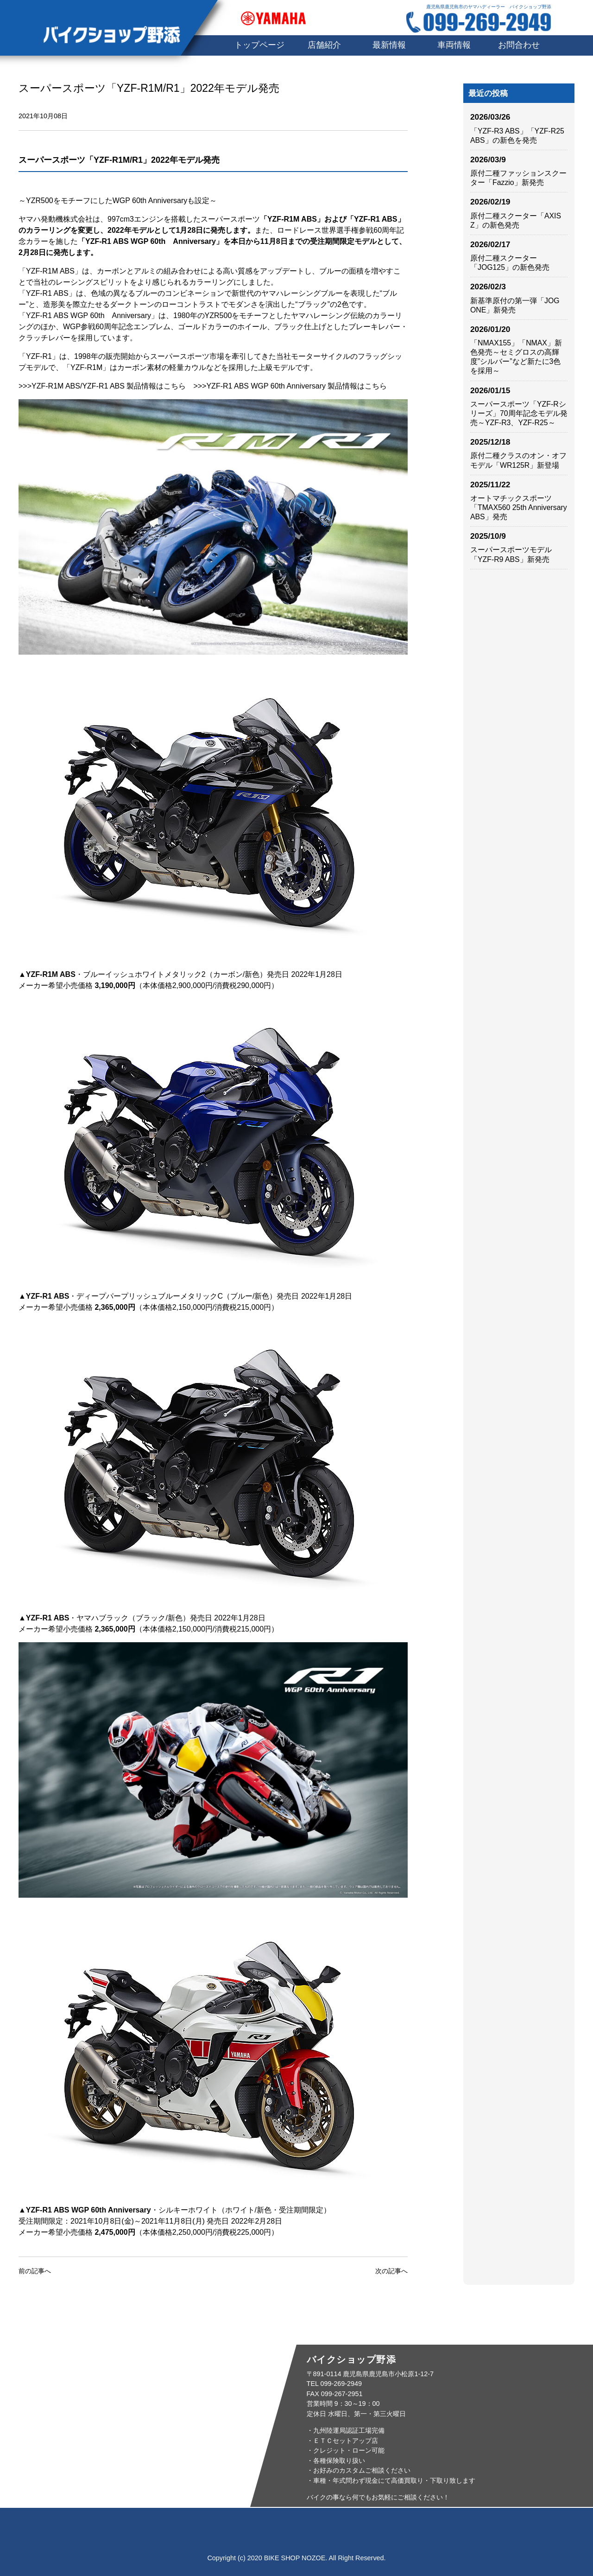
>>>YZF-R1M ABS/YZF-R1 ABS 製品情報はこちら (102, 386)
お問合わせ (519, 45)
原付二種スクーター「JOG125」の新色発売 (509, 262)
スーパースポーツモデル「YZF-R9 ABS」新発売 (511, 554)
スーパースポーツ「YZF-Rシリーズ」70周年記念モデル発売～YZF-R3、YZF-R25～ (519, 413)
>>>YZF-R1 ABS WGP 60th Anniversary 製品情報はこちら (290, 386)
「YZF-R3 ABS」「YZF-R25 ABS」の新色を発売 (517, 135)
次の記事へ (391, 2271)
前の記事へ (35, 2271)
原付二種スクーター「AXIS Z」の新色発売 (515, 220)
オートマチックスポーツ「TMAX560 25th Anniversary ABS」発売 (518, 507)
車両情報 (454, 45)
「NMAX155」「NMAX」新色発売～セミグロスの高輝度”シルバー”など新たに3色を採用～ (516, 357)
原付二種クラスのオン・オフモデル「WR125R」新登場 (518, 460)
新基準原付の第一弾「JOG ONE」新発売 (515, 305)
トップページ (124, 2526)
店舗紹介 (324, 45)
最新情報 (389, 45)
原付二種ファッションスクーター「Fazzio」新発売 (518, 177)
